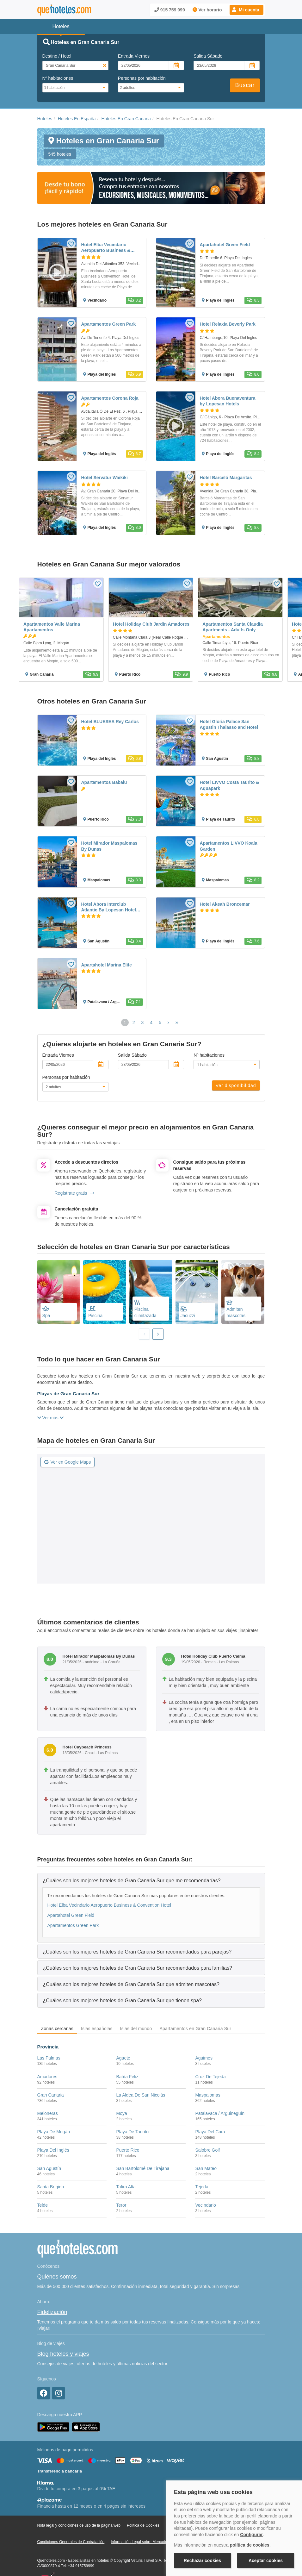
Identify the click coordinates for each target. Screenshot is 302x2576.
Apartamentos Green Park (73, 1925)
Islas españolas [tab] (97, 2028)
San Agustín (49, 2168)
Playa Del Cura (210, 2131)
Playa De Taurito (132, 2131)
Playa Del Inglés (53, 2150)
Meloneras (47, 2113)
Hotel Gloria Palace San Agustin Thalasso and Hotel (229, 724)
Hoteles (44, 118)
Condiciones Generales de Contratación (71, 2542)
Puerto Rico (127, 2150)
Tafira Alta (125, 2186)
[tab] (151, 1880)
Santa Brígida (50, 2186)
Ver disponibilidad (236, 1085)
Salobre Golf (207, 2150)
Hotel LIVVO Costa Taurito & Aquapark (229, 785)
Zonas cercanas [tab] (57, 2028)
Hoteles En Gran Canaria (126, 118)
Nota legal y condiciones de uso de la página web (79, 2525)
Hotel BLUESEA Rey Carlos (110, 721)
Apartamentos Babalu (104, 782)
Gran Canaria (50, 2095)
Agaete (123, 2057)
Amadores (47, 2076)
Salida (208, 56)
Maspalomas (207, 2095)
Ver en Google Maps (67, 1462)
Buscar (245, 85)
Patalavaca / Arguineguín (219, 2113)
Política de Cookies (143, 2525)
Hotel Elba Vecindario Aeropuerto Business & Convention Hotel (109, 1905)
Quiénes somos (57, 2276)
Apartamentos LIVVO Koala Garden (228, 846)
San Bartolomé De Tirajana (142, 2168)
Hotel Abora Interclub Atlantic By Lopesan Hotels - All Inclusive (111, 907)
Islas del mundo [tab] (136, 2028)
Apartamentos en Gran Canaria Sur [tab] (195, 2028)
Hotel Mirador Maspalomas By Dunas (109, 846)
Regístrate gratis (74, 1193)
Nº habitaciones (57, 78)
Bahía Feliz (127, 2076)
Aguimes (203, 2057)
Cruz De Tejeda (210, 2076)
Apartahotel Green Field (71, 1915)
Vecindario (205, 2205)
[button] (246, 10)
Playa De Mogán (53, 2131)
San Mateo (206, 2168)
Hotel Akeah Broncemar (225, 904)
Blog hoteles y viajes (63, 2354)
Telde (42, 2205)
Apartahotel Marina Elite (106, 964)
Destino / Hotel (56, 56)
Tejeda (201, 2186)
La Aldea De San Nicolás (140, 2095)
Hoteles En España (77, 118)
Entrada (134, 56)
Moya (121, 2113)
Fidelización (52, 2312)
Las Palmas (48, 2057)
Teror (121, 2205)
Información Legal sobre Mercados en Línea (148, 2542)
